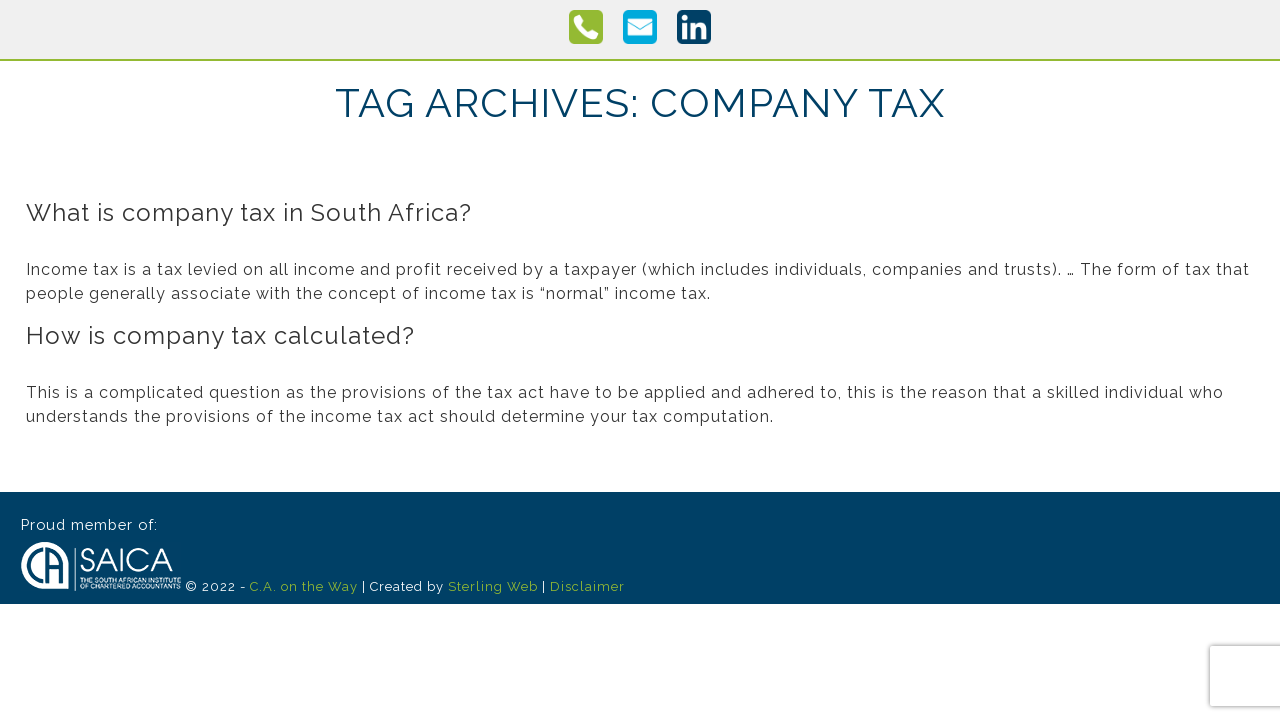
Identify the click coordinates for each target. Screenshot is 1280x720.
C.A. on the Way (304, 586)
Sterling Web (493, 586)
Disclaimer (587, 586)
